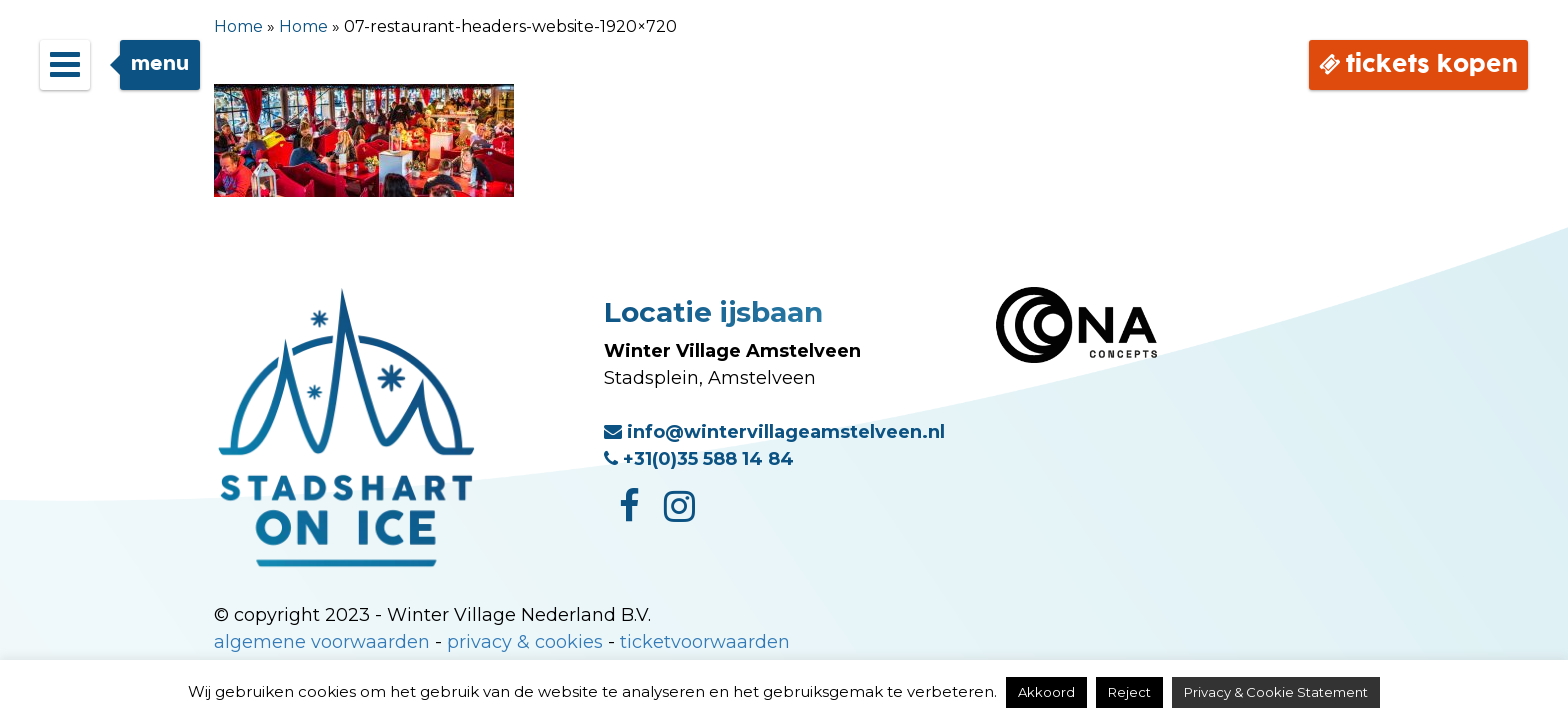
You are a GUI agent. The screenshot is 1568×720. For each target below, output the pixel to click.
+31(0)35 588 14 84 (699, 459)
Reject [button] (1129, 692)
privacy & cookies (525, 642)
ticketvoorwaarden (705, 642)
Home (238, 26)
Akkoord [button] (1046, 692)
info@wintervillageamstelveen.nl (774, 432)
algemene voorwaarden (322, 642)
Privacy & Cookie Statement (1276, 692)
